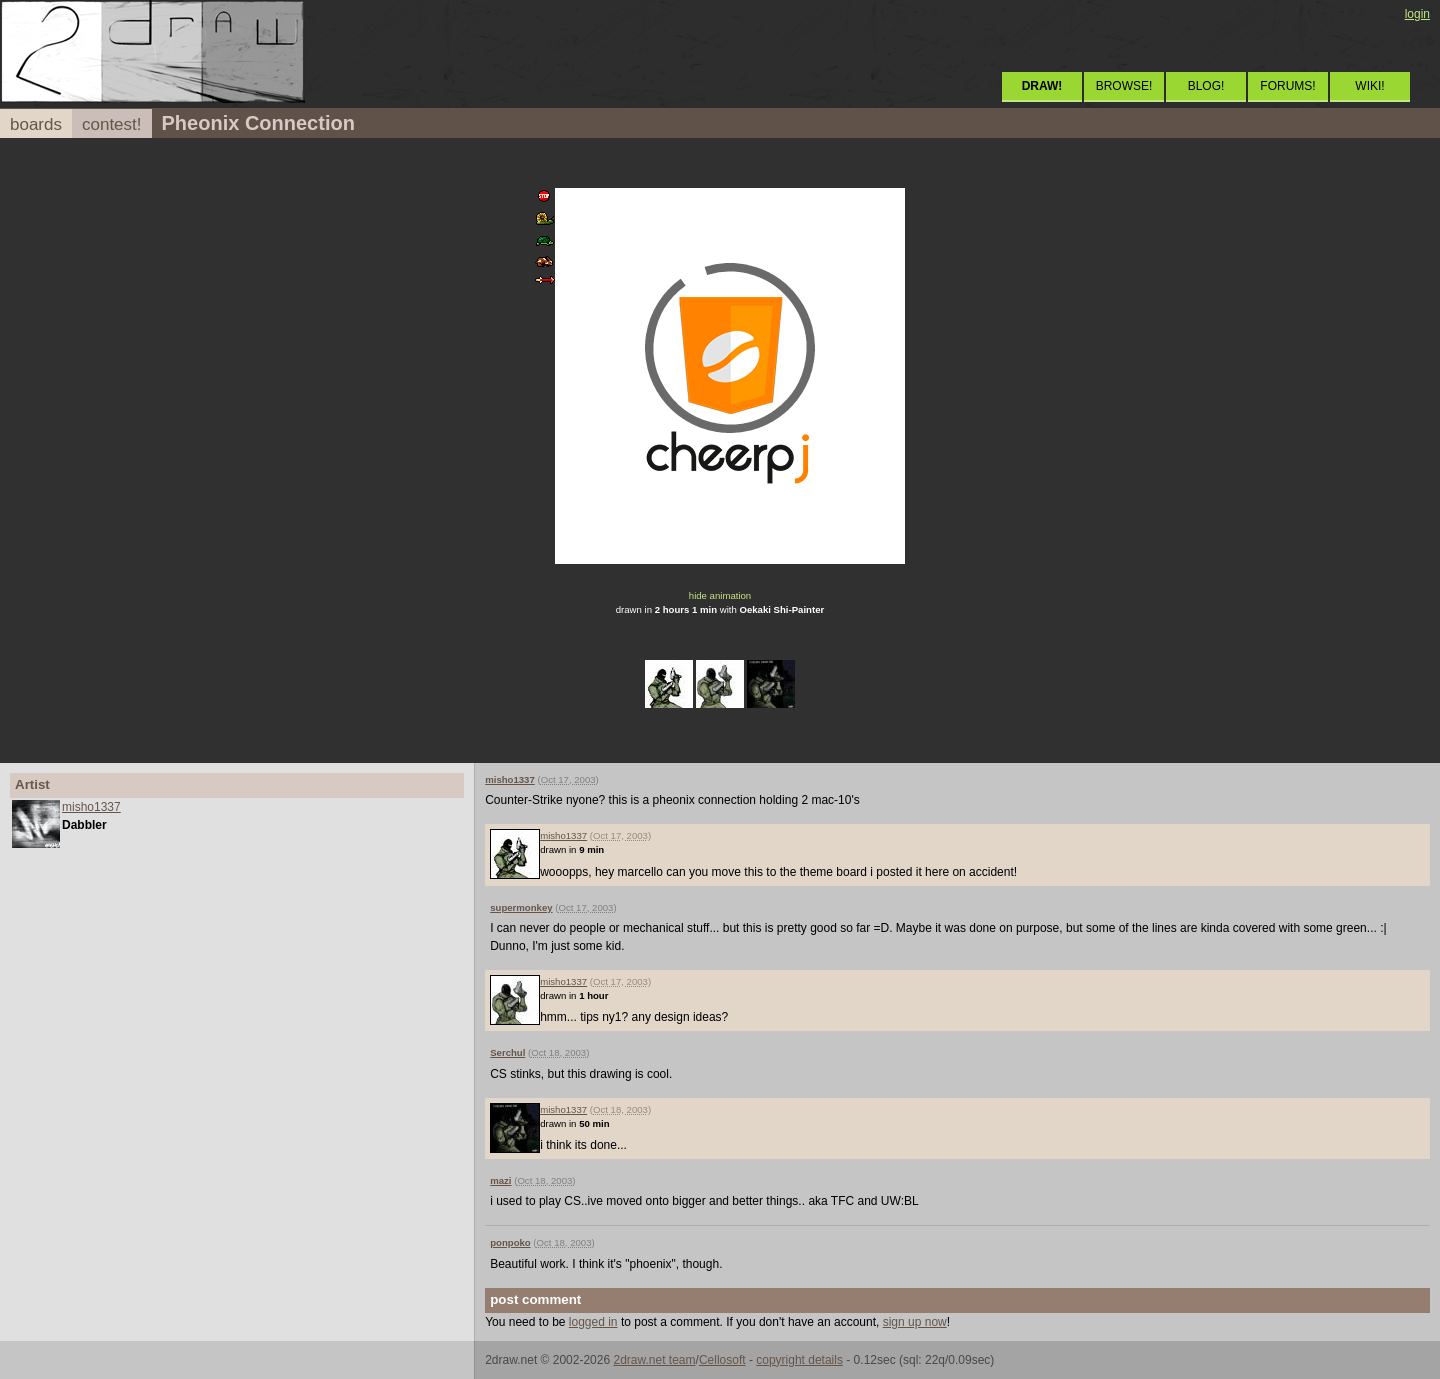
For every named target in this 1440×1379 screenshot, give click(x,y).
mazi (500, 1180)
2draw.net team (654, 1360)
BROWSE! (1124, 86)
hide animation (720, 595)
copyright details (799, 1360)
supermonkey (521, 907)
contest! (112, 124)
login (1417, 14)
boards (36, 124)
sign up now (915, 1322)
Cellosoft (722, 1360)
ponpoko (510, 1242)
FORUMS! (1287, 86)
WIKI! (1369, 86)
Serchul (507, 1052)
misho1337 (91, 807)
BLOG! (1206, 86)
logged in (593, 1322)
